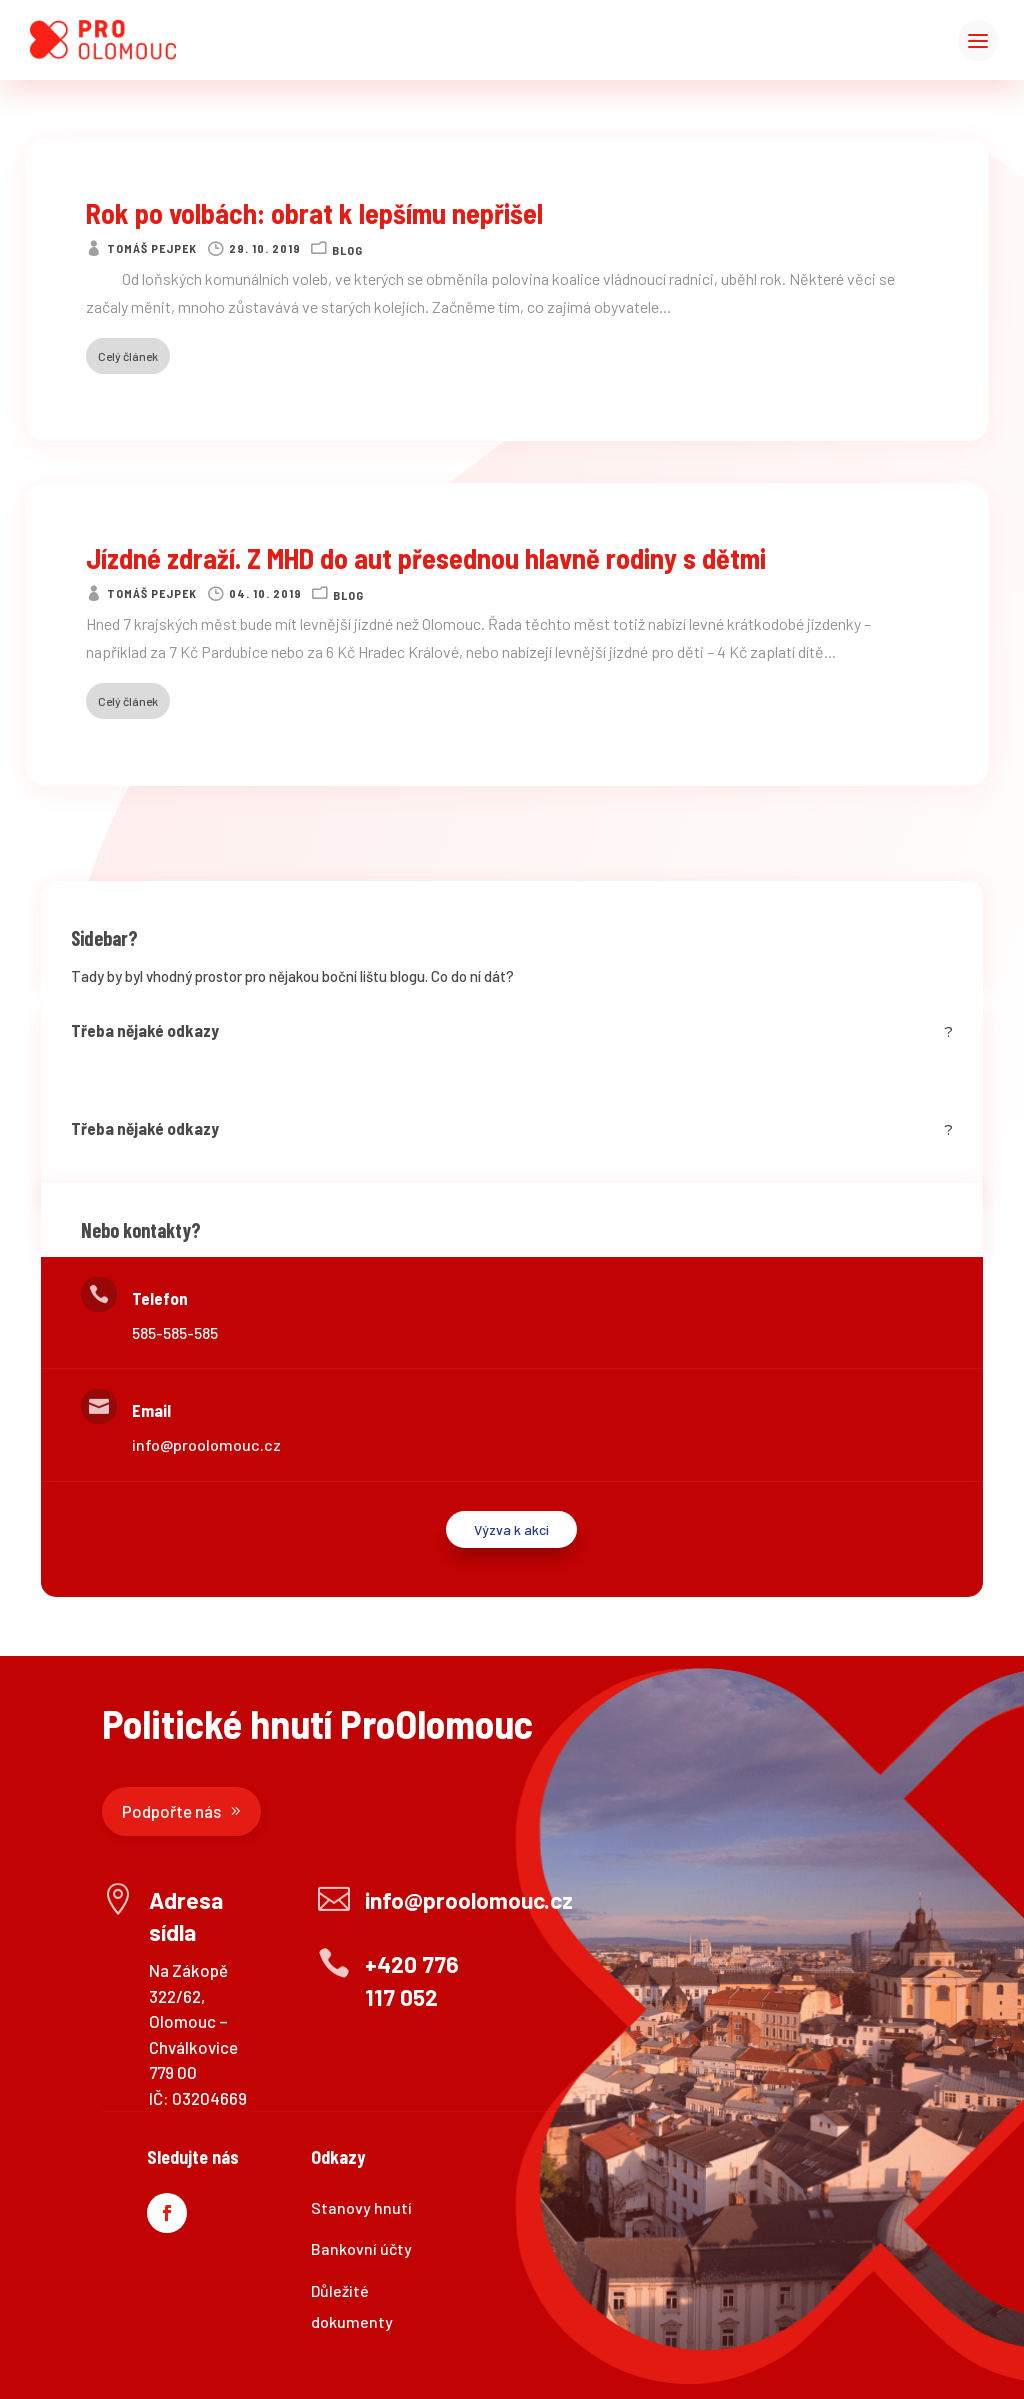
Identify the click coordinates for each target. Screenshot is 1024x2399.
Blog (347, 250)
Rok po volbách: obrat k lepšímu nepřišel (314, 213)
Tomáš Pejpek (152, 248)
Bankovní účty (361, 2248)
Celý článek (128, 356)
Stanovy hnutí (361, 2207)
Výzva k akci (511, 1529)
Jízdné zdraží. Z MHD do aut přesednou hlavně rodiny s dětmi (426, 558)
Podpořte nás (171, 1811)
